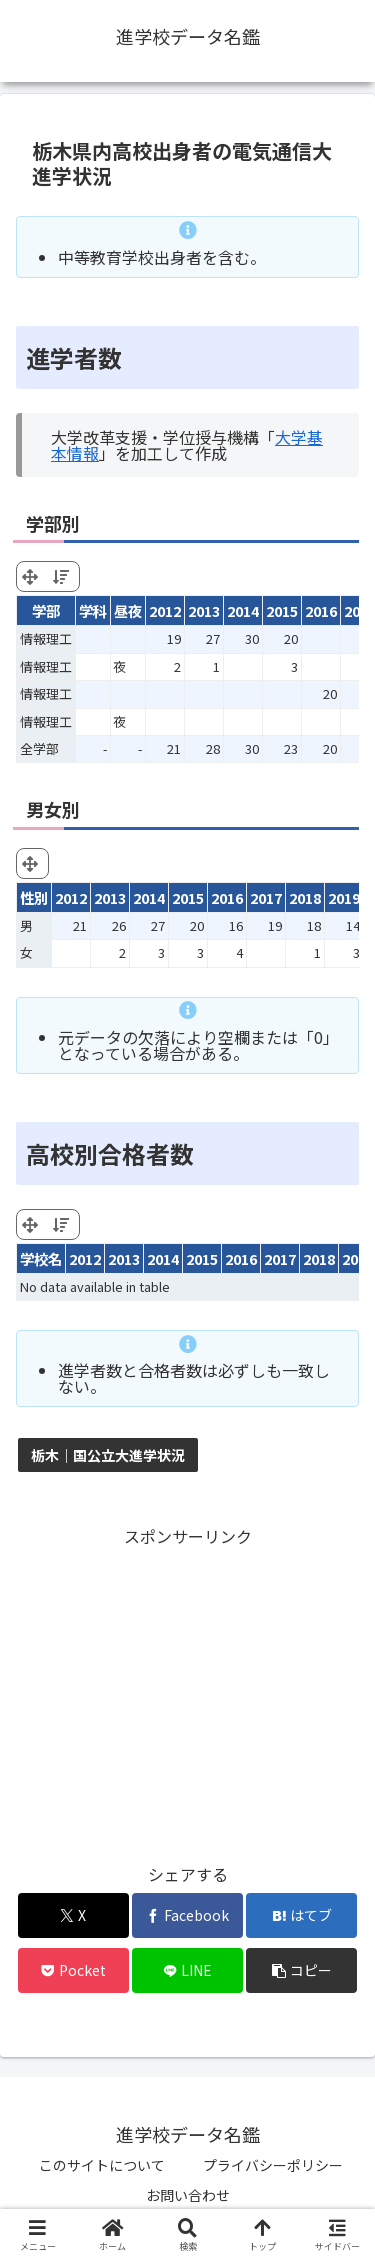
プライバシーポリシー (273, 2165)
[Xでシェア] (73, 1915)
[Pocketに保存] (73, 1970)
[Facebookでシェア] (187, 1915)
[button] (301, 1970)
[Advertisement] (187, 1691)
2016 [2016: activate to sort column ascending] (321, 610)
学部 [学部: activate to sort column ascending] (46, 610)
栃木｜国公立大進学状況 (108, 1455)
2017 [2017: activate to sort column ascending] (280, 1258)
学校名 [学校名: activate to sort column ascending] (41, 1258)
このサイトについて (102, 2165)
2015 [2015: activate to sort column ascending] (282, 610)
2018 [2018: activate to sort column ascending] (319, 1258)
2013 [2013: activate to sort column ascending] (204, 610)
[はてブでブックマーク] (301, 1915)
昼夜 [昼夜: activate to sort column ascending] (128, 610)
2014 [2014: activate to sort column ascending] (243, 610)
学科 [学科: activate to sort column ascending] (93, 610)
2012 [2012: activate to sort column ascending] (165, 610)
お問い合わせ (188, 2195)
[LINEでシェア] (187, 1970)
